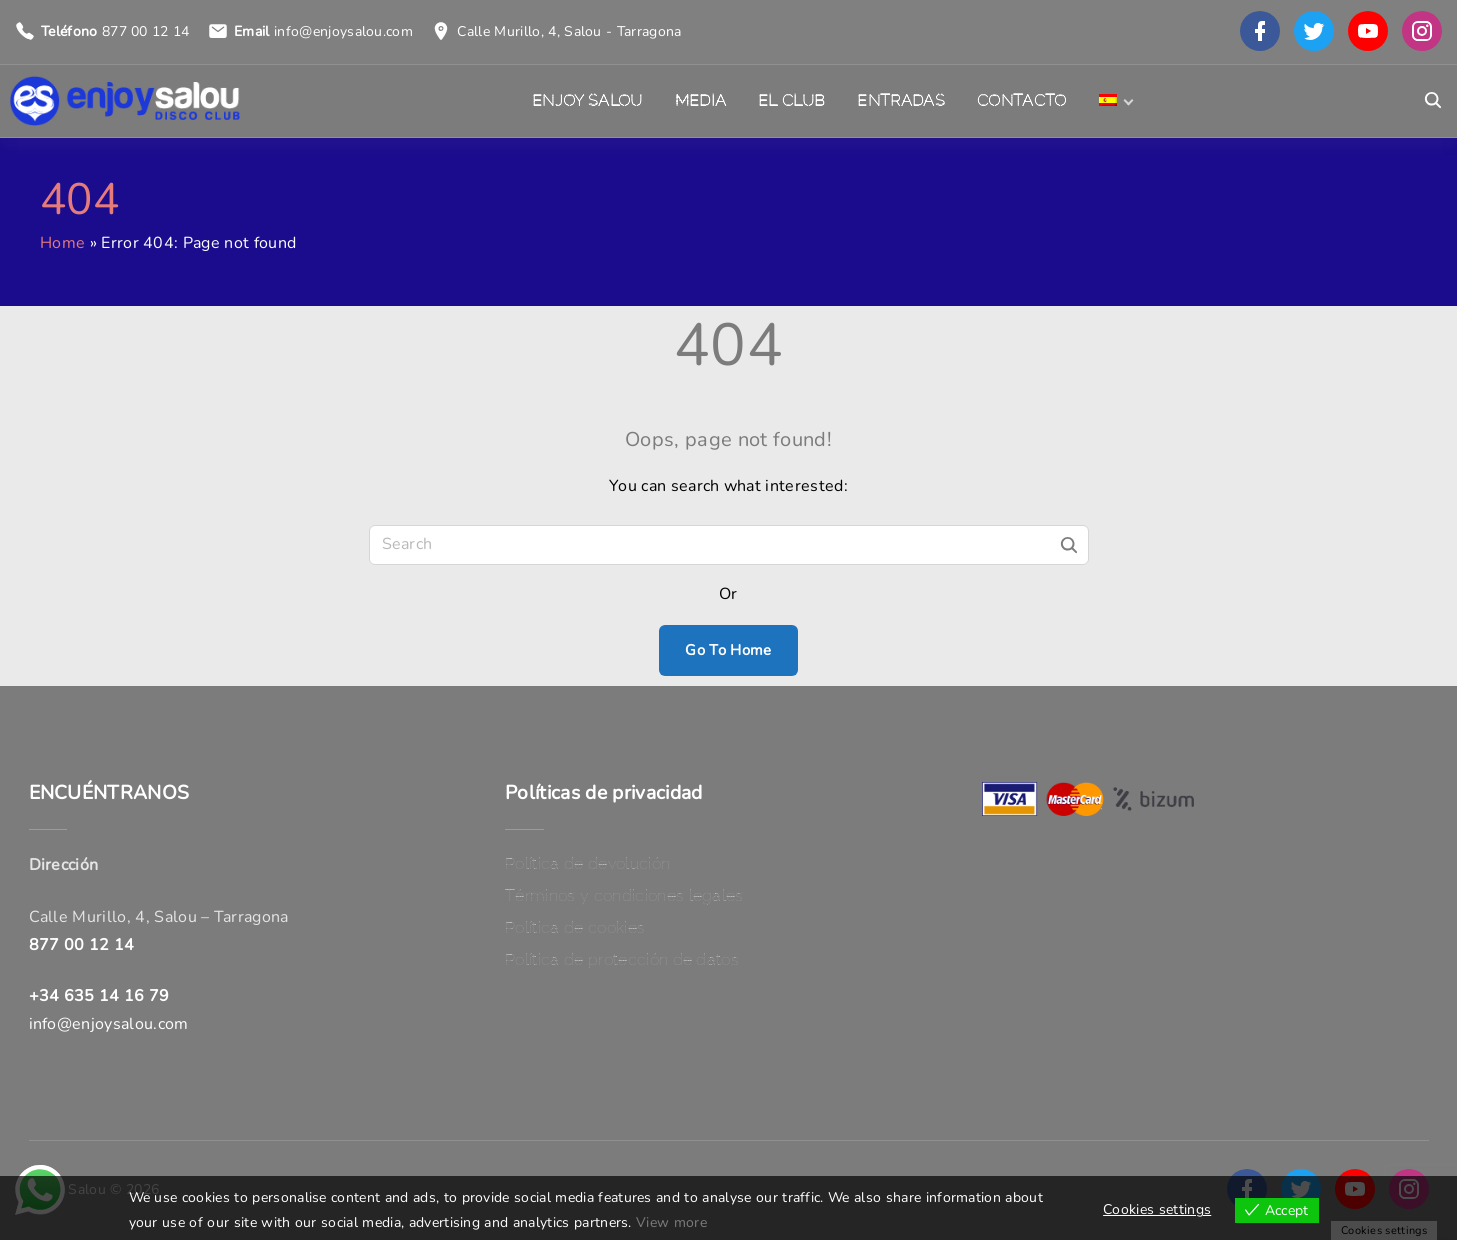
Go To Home (728, 650)
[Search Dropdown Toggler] (1433, 101)
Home (62, 243)
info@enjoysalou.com (343, 31)
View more (671, 1222)
